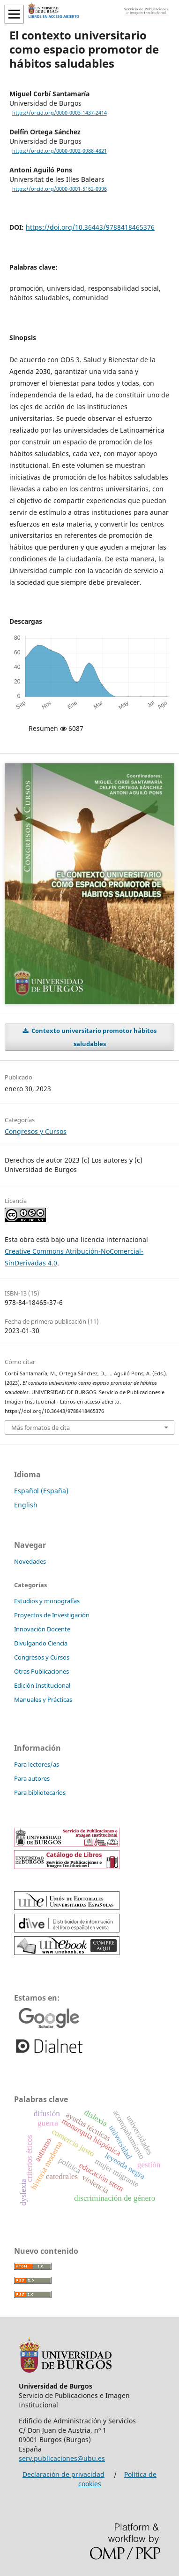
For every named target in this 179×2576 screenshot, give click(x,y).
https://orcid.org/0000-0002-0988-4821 (59, 150)
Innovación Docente (42, 1629)
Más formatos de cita (40, 1427)
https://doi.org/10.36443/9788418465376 (90, 227)
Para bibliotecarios (40, 1792)
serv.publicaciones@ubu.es (62, 2458)
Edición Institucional (42, 1685)
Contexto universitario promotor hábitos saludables (93, 1037)
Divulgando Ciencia (40, 1643)
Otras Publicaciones (41, 1671)
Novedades (30, 1561)
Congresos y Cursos (36, 1131)
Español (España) (41, 1490)
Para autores (32, 1778)
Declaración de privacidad (63, 2474)
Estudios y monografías (47, 1601)
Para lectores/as (36, 1764)
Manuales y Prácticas (43, 1699)
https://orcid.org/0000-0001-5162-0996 (59, 189)
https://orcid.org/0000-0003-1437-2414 (59, 112)
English (25, 1504)
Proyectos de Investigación (52, 1615)
